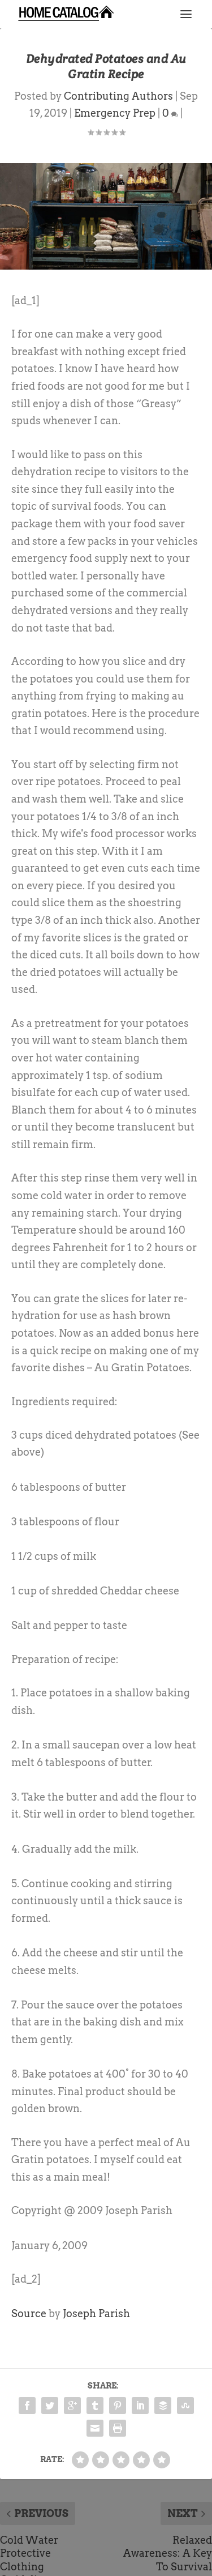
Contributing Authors (118, 96)
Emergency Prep (114, 113)
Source (28, 2313)
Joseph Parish (96, 2313)
